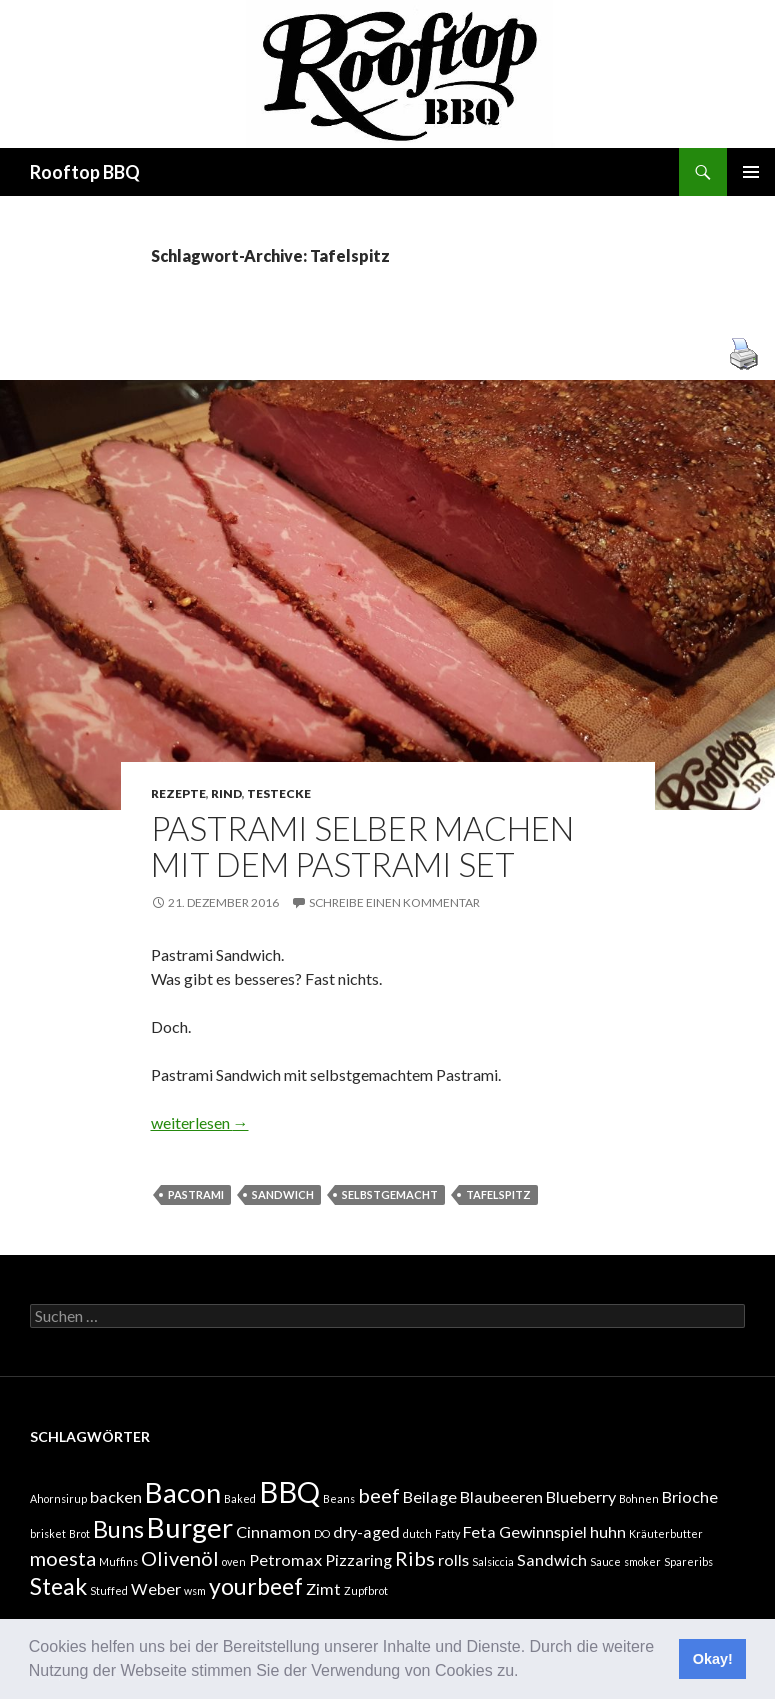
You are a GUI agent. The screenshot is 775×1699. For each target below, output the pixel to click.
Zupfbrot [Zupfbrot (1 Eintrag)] (366, 1590)
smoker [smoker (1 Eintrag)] (642, 1561)
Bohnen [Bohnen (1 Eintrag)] (639, 1498)
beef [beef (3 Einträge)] (379, 1495)
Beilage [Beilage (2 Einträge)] (430, 1496)
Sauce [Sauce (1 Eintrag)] (605, 1561)
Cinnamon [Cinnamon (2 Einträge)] (273, 1531)
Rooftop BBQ (85, 172)
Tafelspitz (498, 1194)
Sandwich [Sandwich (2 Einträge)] (552, 1559)
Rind (226, 793)
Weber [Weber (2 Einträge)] (156, 1588)
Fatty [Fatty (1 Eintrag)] (447, 1533)
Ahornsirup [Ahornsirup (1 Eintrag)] (58, 1498)
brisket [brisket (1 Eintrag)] (48, 1533)
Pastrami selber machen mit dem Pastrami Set (362, 846)
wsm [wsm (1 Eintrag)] (195, 1590)
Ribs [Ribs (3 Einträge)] (415, 1558)
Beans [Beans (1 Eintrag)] (339, 1498)
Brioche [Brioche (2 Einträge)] (690, 1496)
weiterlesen (200, 1122)
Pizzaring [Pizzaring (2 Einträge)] (358, 1559)
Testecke (279, 793)
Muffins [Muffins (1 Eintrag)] (118, 1561)
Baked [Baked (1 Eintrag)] (240, 1498)
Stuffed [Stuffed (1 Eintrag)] (109, 1590)
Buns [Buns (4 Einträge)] (118, 1529)
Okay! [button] (713, 1659)
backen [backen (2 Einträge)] (116, 1496)
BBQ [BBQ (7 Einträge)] (289, 1491)
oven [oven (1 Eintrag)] (234, 1561)
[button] (526, 1673)
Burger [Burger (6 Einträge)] (190, 1527)
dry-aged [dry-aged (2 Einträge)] (366, 1531)
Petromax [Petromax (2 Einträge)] (285, 1559)
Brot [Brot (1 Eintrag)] (79, 1533)
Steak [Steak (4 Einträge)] (58, 1586)
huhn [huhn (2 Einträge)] (608, 1531)
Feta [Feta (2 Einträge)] (479, 1531)
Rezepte (178, 793)
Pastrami (196, 1194)
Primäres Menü (751, 172)
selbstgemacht (390, 1194)
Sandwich (283, 1194)
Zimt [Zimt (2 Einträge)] (323, 1588)
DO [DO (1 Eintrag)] (322, 1533)
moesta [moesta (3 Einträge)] (63, 1558)
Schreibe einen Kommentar (394, 902)
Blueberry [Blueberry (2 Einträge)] (581, 1496)
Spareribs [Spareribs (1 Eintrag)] (688, 1561)
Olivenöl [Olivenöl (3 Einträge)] (180, 1558)
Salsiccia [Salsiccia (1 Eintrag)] (493, 1561)
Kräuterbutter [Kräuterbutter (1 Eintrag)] (666, 1533)
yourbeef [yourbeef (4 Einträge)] (256, 1586)
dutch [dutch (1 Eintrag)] (417, 1533)
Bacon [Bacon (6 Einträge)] (183, 1492)
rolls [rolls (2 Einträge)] (453, 1559)
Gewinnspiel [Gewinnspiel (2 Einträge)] (543, 1531)
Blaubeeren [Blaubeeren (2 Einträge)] (501, 1496)
